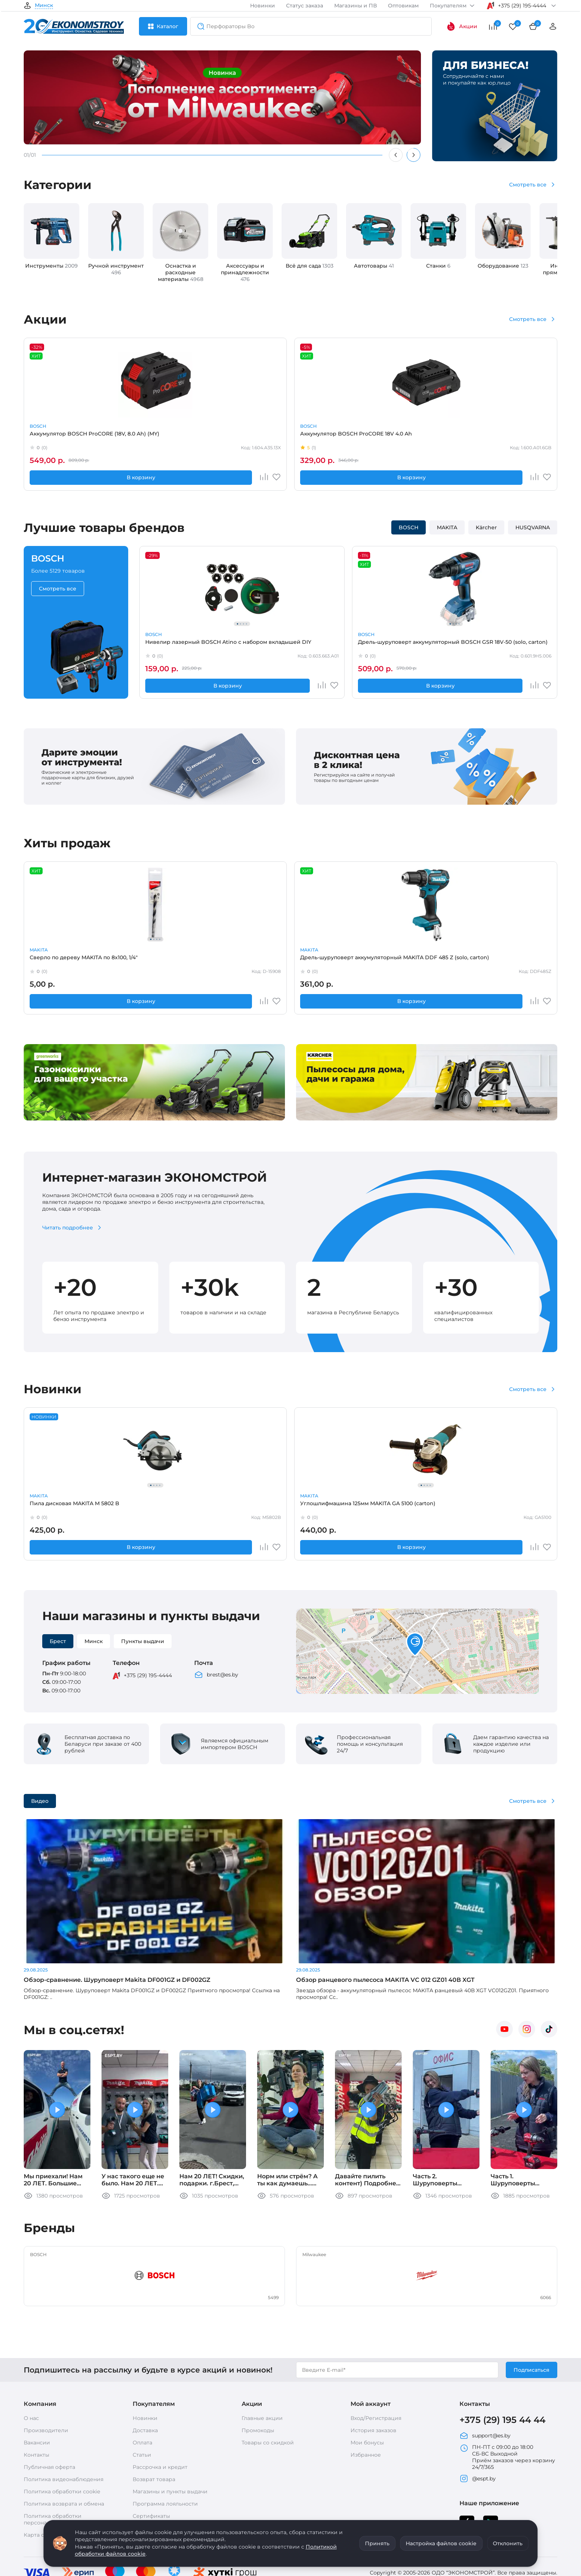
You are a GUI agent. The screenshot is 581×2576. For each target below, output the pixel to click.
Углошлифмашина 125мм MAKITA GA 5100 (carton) (172, 1506)
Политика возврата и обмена (64, 2437)
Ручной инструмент (116, 269)
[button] (415, 1645)
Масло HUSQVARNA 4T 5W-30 (502, 957)
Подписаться (532, 2303)
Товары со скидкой (268, 2376)
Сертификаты (151, 2449)
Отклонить (507, 2543)
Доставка (145, 2364)
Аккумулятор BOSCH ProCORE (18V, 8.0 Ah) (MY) (71, 436)
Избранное (366, 2388)
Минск (44, 6)
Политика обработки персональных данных (54, 2453)
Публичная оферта (49, 2400)
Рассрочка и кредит (160, 2400)
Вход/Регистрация (376, 2351)
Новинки (262, 5)
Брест (58, 1641)
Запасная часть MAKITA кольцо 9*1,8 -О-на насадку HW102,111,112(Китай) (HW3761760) (506, 1506)
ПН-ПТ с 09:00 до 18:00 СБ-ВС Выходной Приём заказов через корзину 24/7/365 (507, 2390)
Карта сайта (40, 2468)
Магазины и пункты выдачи (170, 2425)
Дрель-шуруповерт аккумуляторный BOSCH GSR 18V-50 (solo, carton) (292, 645)
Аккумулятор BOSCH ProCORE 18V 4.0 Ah (179, 436)
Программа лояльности (165, 2437)
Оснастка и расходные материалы (180, 272)
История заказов (373, 2364)
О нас (31, 2351)
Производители (46, 2364)
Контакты (36, 2388)
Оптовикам (403, 5)
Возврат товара (154, 2413)
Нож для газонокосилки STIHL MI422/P (287, 1506)
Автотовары (374, 265)
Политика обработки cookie (62, 2425)
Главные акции (262, 2351)
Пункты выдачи (142, 1641)
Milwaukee (366, 950)
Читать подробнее (67, 1227)
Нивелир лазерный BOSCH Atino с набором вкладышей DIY (184, 645)
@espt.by (477, 2412)
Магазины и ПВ (355, 5)
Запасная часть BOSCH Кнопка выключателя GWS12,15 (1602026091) (288, 960)
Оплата (142, 2376)
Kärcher (486, 527)
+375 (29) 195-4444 (148, 1675)
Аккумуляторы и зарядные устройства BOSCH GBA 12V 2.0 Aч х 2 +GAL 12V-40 (504, 436)
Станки (438, 265)
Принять (377, 2543)
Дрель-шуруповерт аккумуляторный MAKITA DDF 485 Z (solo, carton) (179, 960)
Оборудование (503, 265)
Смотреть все (528, 184)
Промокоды (258, 2364)
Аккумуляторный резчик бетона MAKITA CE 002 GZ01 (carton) (391, 436)
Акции (461, 26)
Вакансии (37, 2376)
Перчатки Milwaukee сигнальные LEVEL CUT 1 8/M (393, 960)
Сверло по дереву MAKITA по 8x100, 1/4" (70, 960)
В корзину (60, 477)
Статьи (142, 2388)
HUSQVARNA (532, 527)
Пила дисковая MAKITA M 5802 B (72, 1506)
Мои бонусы (367, 2376)
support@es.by (485, 2369)
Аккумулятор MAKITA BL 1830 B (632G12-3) (288, 436)
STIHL (252, 1496)
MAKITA (255, 426)
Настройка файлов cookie (441, 2543)
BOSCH (38, 426)
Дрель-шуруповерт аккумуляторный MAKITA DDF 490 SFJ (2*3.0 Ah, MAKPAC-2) (395, 1506)
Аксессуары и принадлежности (245, 272)
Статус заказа (304, 5)
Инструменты (51, 265)
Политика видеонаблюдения (63, 2413)
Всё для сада (309, 265)
